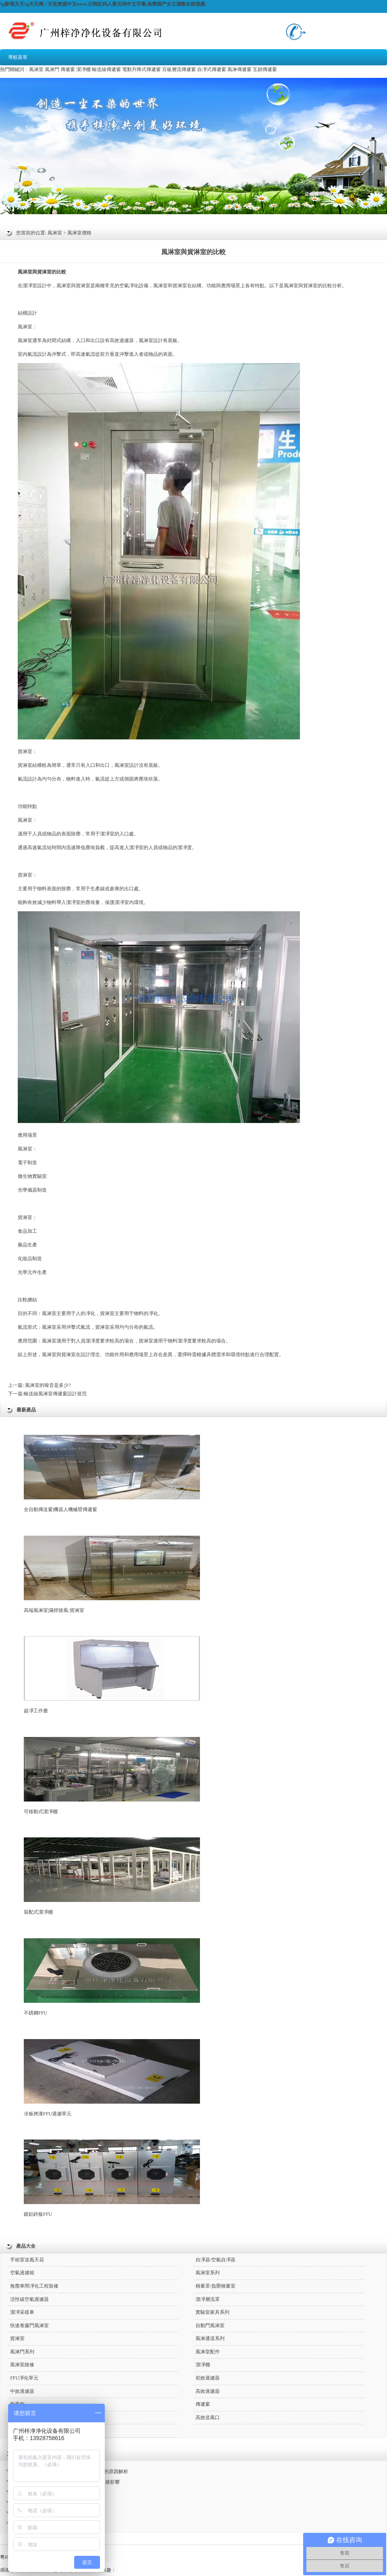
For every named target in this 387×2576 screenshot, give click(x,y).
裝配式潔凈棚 (112, 1876)
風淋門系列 (22, 2352)
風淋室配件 (208, 2352)
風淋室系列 (208, 2272)
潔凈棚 (83, 69)
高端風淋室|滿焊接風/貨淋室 (112, 1574)
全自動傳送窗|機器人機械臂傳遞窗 (112, 1473)
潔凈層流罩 (208, 2299)
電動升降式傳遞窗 (141, 69)
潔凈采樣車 (22, 2312)
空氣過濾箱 (22, 2272)
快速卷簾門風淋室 (29, 2325)
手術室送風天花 (27, 2260)
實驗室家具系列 (212, 2312)
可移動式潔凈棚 (112, 1775)
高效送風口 (208, 2417)
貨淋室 (44, 272)
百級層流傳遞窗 (179, 69)
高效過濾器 (122, 340)
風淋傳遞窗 (239, 69)
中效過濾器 (22, 2391)
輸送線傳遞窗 (106, 69)
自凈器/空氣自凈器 (215, 2260)
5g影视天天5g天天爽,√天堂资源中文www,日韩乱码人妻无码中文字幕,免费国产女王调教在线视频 (102, 4)
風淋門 (52, 69)
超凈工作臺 (112, 1675)
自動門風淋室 (210, 2325)
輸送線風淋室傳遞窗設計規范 (55, 1394)
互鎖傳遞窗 (265, 69)
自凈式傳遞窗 (211, 69)
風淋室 (36, 69)
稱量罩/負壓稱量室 (215, 2286)
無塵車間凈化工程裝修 (34, 2286)
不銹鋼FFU (112, 1977)
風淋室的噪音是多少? (47, 1385)
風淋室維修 (22, 2364)
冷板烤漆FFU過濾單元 (112, 2078)
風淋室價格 (79, 233)
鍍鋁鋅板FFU (112, 2178)
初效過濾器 (208, 2378)
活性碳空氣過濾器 (29, 2299)
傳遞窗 (67, 69)
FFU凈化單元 (24, 2378)
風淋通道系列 (210, 2338)
